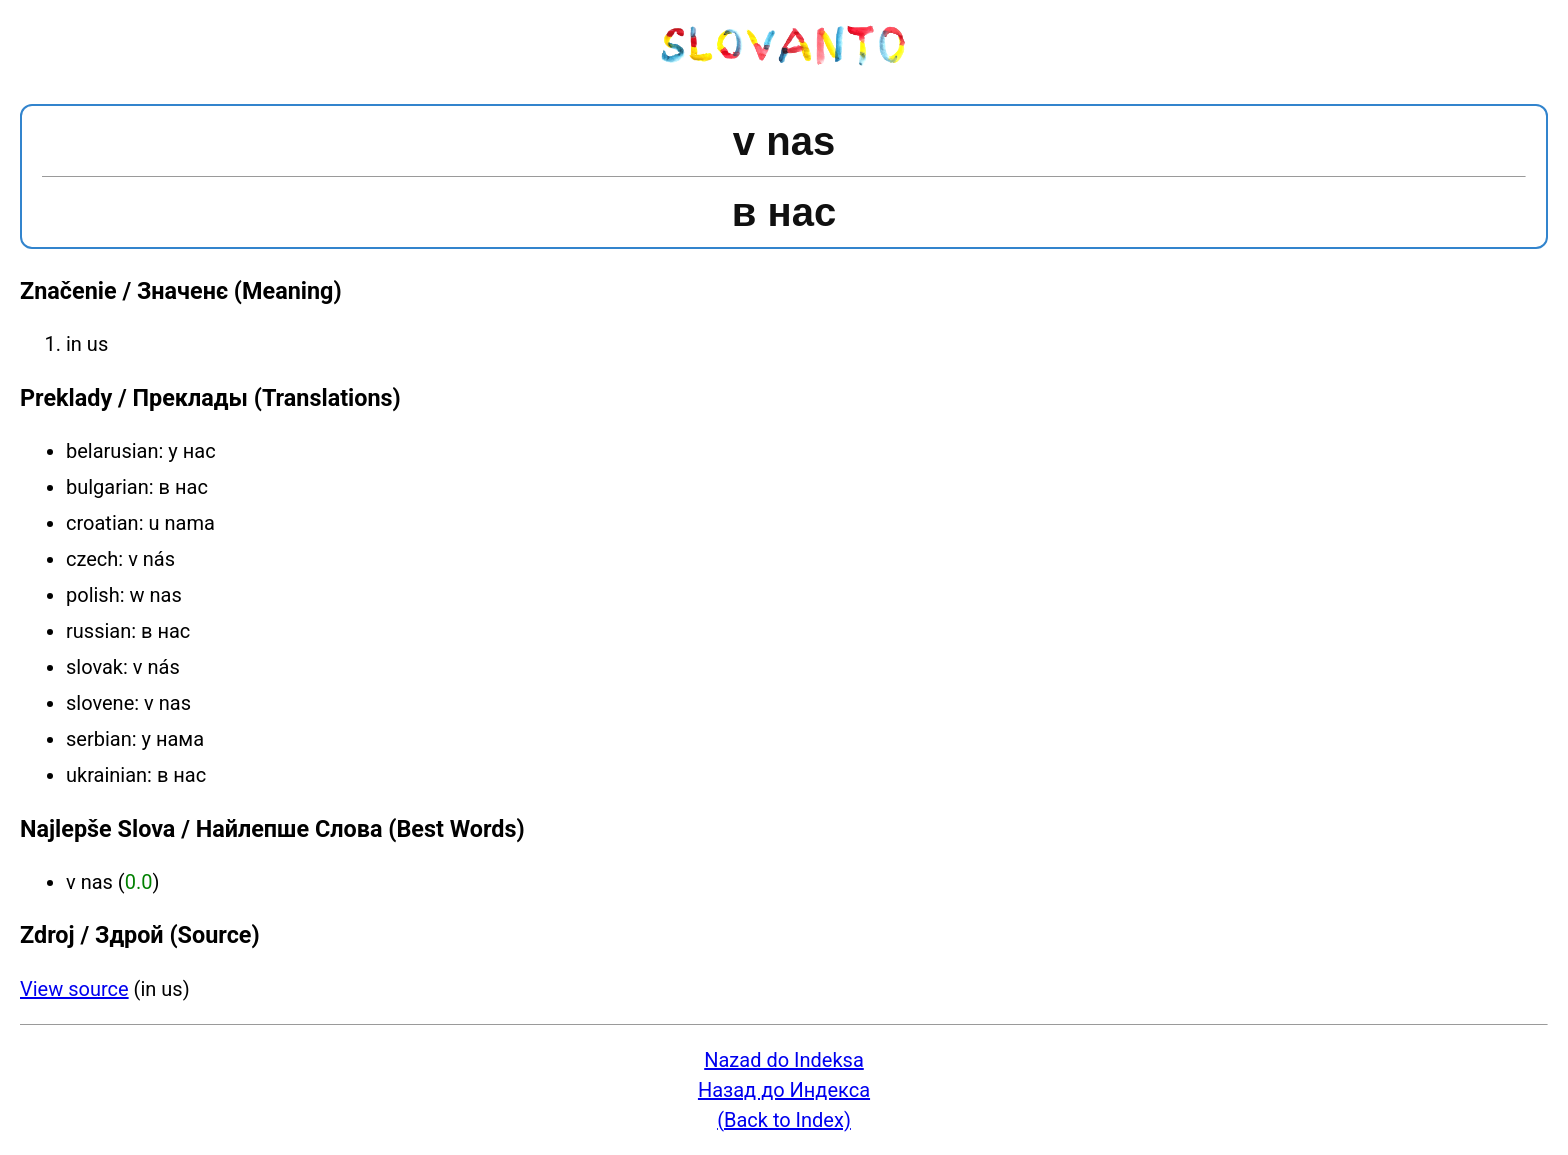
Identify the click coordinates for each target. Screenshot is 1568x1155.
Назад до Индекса (784, 1090)
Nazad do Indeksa (784, 1060)
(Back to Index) (784, 1120)
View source (74, 989)
